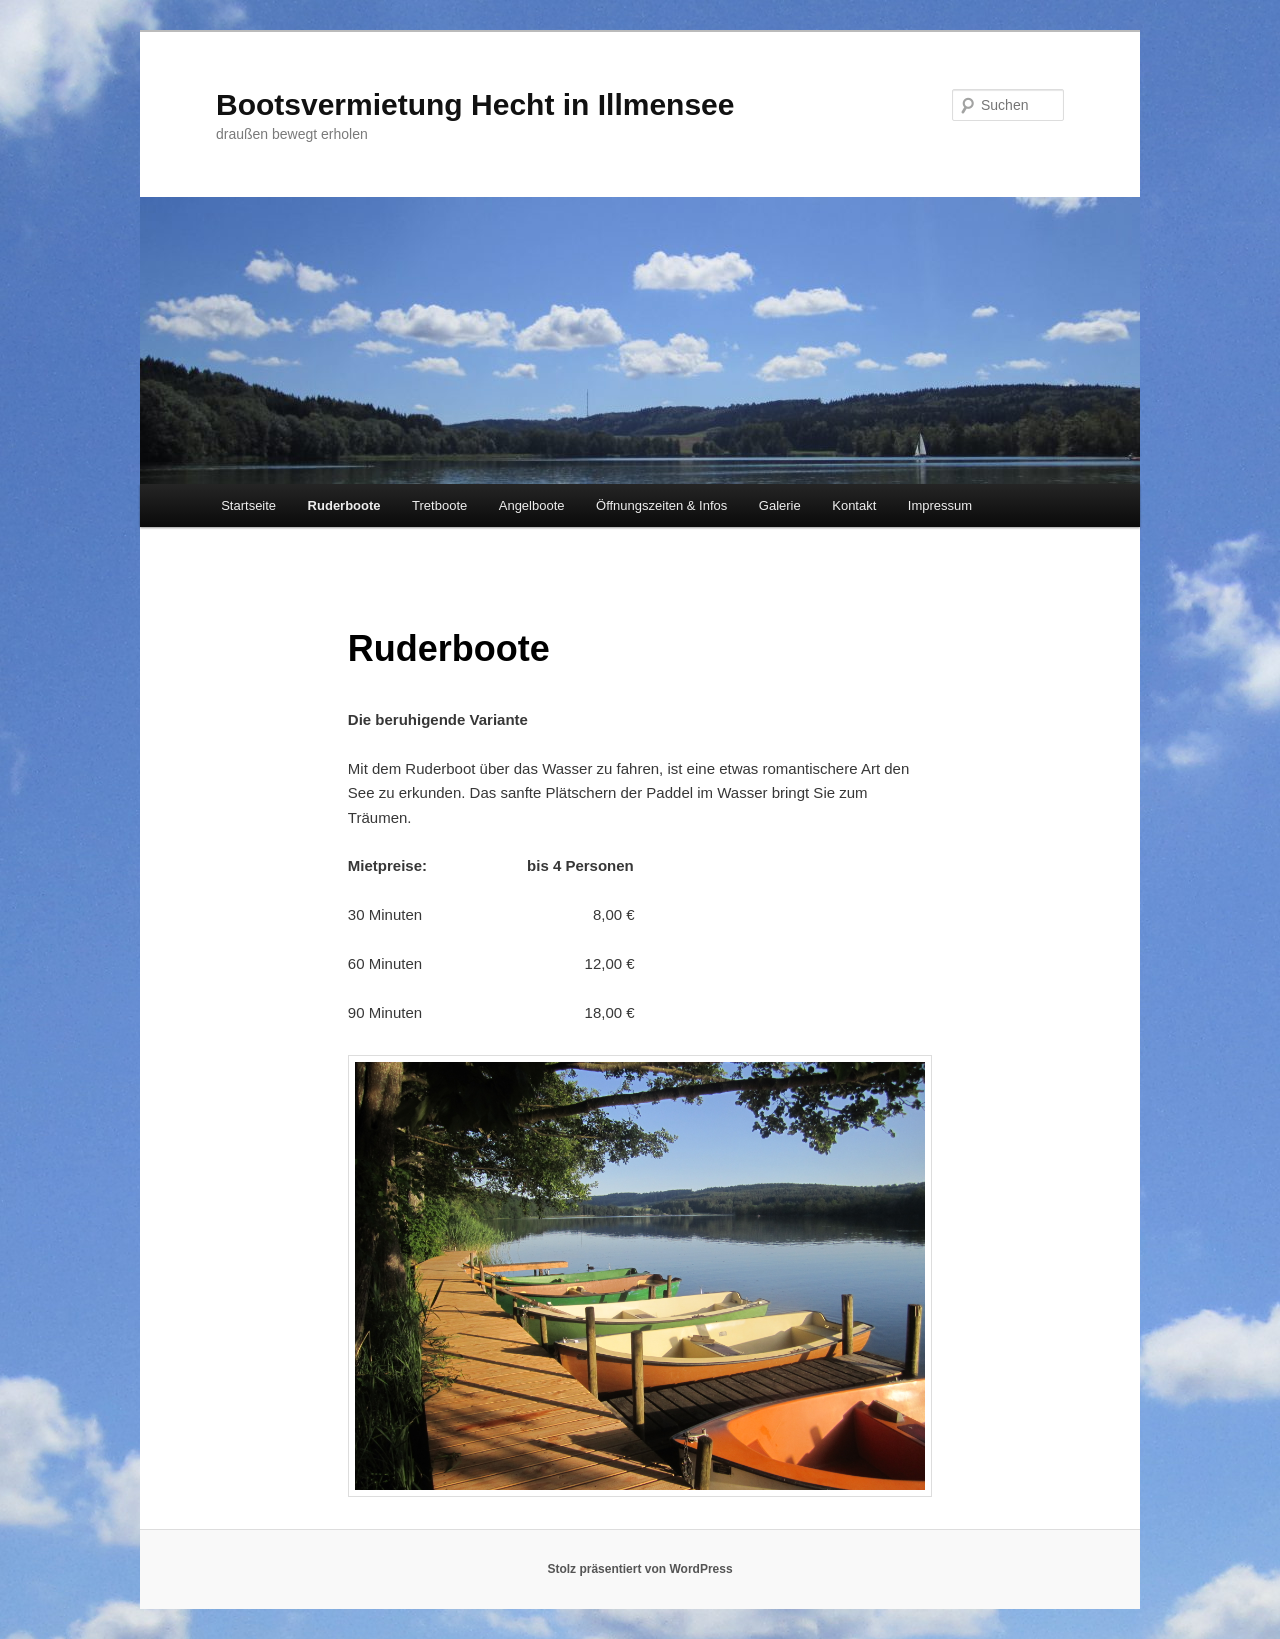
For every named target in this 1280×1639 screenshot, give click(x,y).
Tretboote (439, 505)
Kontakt (854, 505)
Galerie (780, 505)
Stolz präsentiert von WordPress (639, 1569)
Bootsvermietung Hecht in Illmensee (475, 104)
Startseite (248, 505)
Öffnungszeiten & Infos (661, 505)
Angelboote (532, 505)
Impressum (940, 505)
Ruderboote (344, 505)
